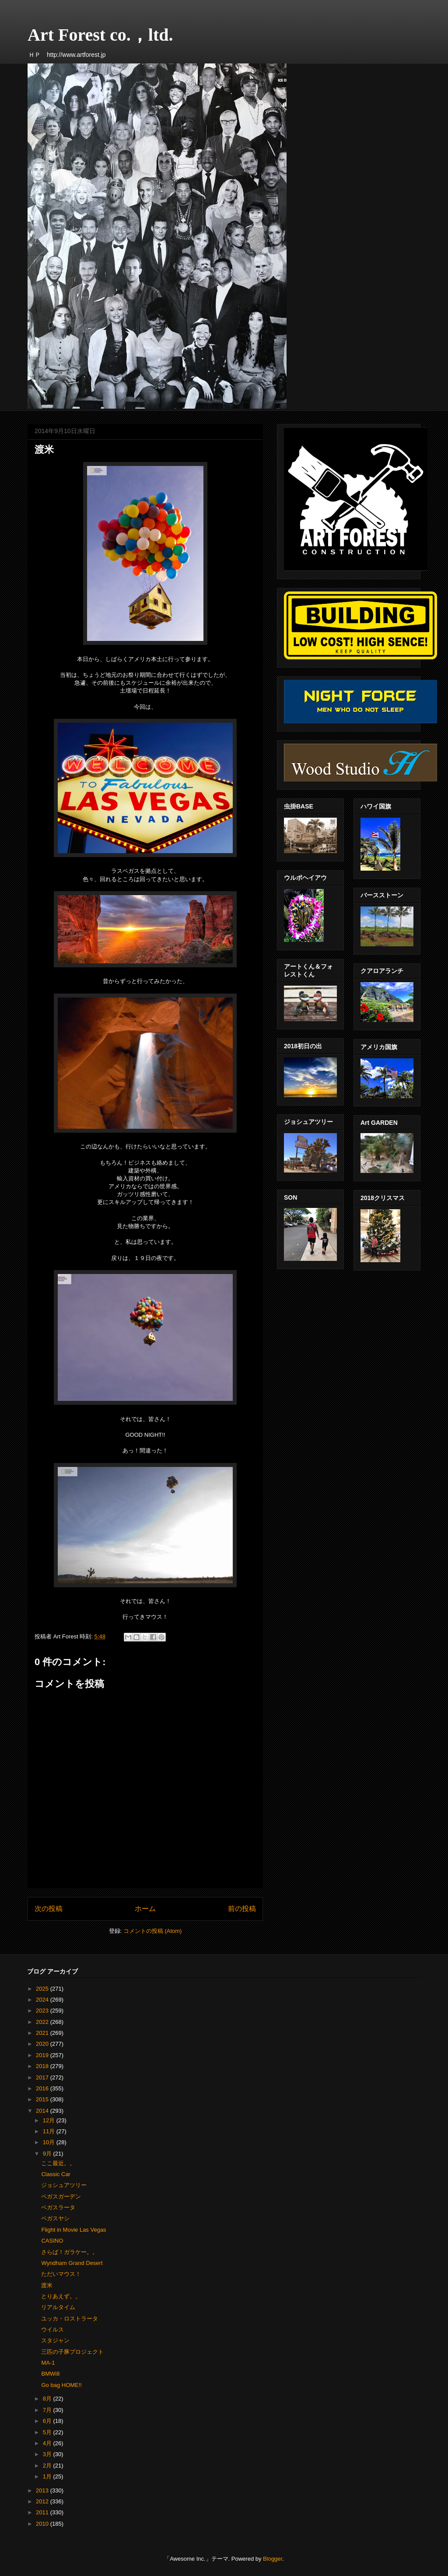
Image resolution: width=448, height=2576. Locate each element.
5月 (48, 2432)
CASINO (52, 2240)
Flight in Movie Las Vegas (73, 2229)
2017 (43, 2077)
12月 (49, 2120)
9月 (48, 2153)
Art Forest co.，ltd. (100, 35)
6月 (48, 2421)
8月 (48, 2398)
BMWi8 (50, 2373)
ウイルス (52, 2329)
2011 (43, 2512)
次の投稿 (49, 1908)
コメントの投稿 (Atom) (152, 1931)
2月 (48, 2465)
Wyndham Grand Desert (71, 2263)
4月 (48, 2443)
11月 (49, 2131)
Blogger (272, 2558)
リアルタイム (58, 2307)
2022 (43, 2022)
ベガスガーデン (61, 2196)
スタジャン (55, 2340)
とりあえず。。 (61, 2296)
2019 (43, 2055)
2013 (43, 2490)
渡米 (46, 2285)
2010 (43, 2523)
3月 (48, 2454)
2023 (43, 2010)
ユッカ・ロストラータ (69, 2318)
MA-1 (48, 2362)
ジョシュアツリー (64, 2185)
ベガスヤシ (55, 2218)
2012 (43, 2501)
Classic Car (55, 2174)
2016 (43, 2088)
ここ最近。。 (58, 2163)
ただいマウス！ (61, 2274)
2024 (43, 1999)
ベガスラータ (58, 2207)
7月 (48, 2410)
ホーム (145, 1908)
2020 (43, 2043)
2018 (43, 2066)
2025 (43, 1988)
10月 (49, 2142)
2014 (43, 2110)
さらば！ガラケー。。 (69, 2252)
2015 (43, 2099)
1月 (48, 2476)
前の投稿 (242, 1908)
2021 (43, 2033)
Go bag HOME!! (61, 2385)
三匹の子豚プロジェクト (72, 2351)
